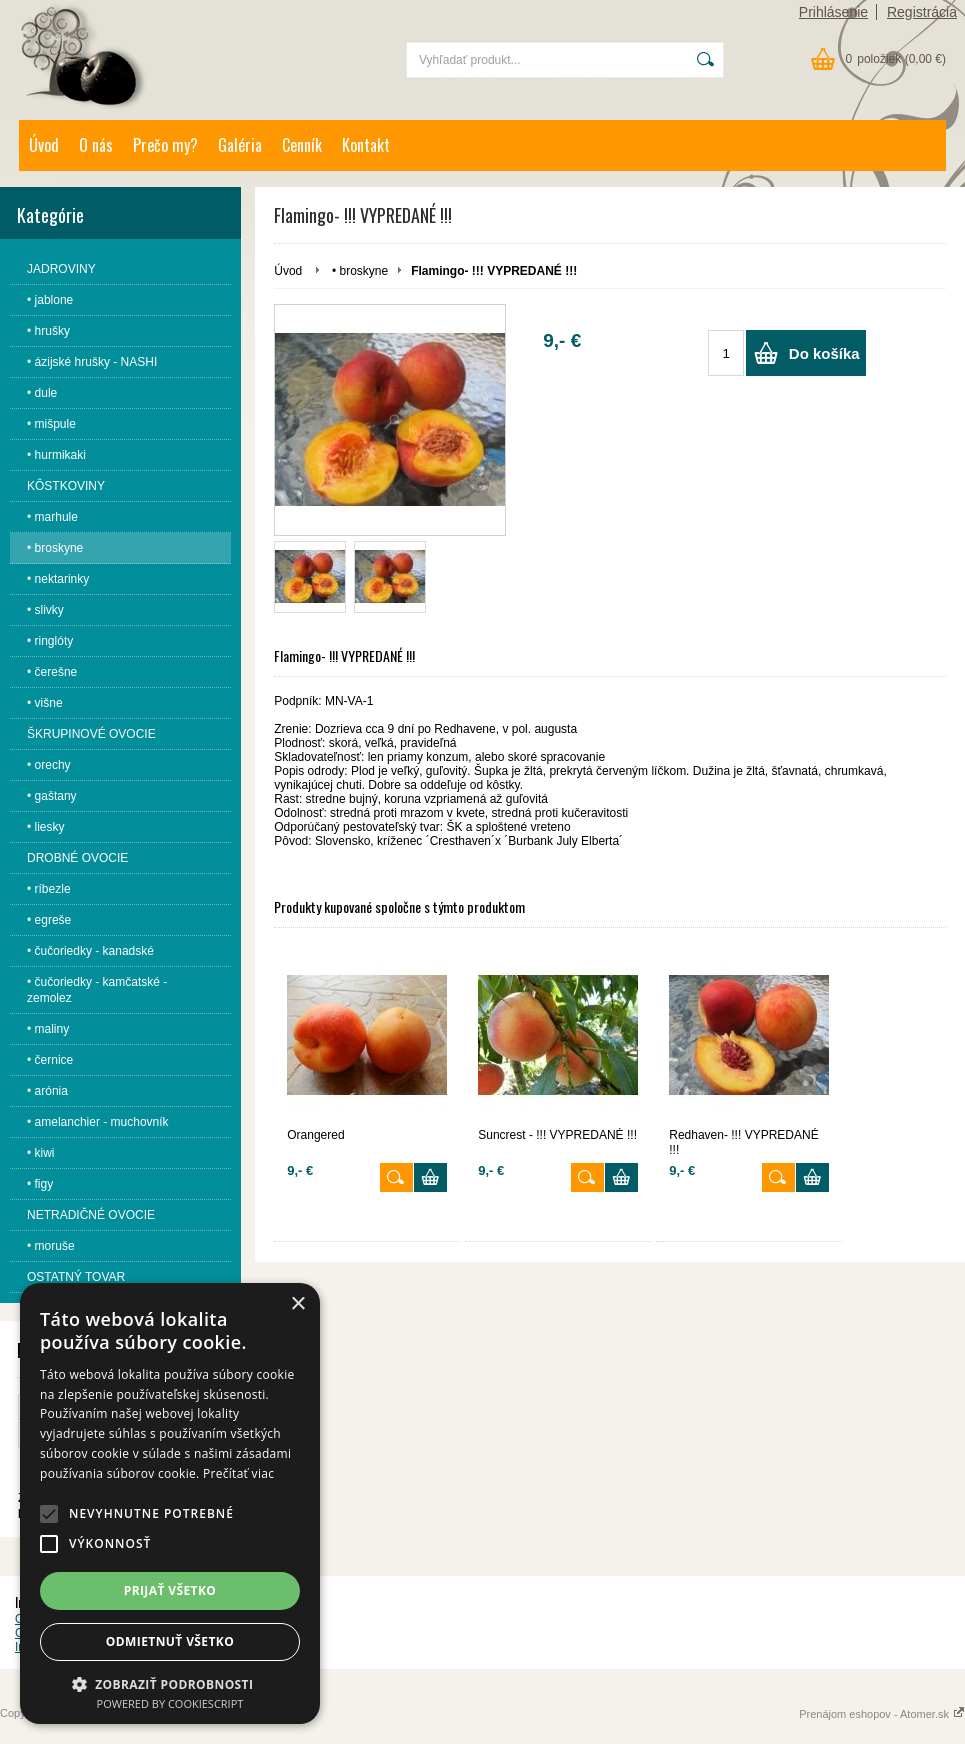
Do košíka (824, 353)
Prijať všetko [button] (170, 1590)
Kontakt (366, 145)
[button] (49, 1514)
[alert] (170, 1503)
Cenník (302, 145)
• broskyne (360, 271)
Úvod (44, 145)
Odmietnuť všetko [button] (170, 1641)
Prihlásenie (833, 12)
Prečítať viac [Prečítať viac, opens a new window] (238, 1473)
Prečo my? (165, 145)
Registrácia (922, 12)
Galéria (240, 145)
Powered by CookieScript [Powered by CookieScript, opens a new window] (170, 1703)
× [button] (297, 1304)
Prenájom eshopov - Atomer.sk (882, 1714)
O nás (96, 145)
